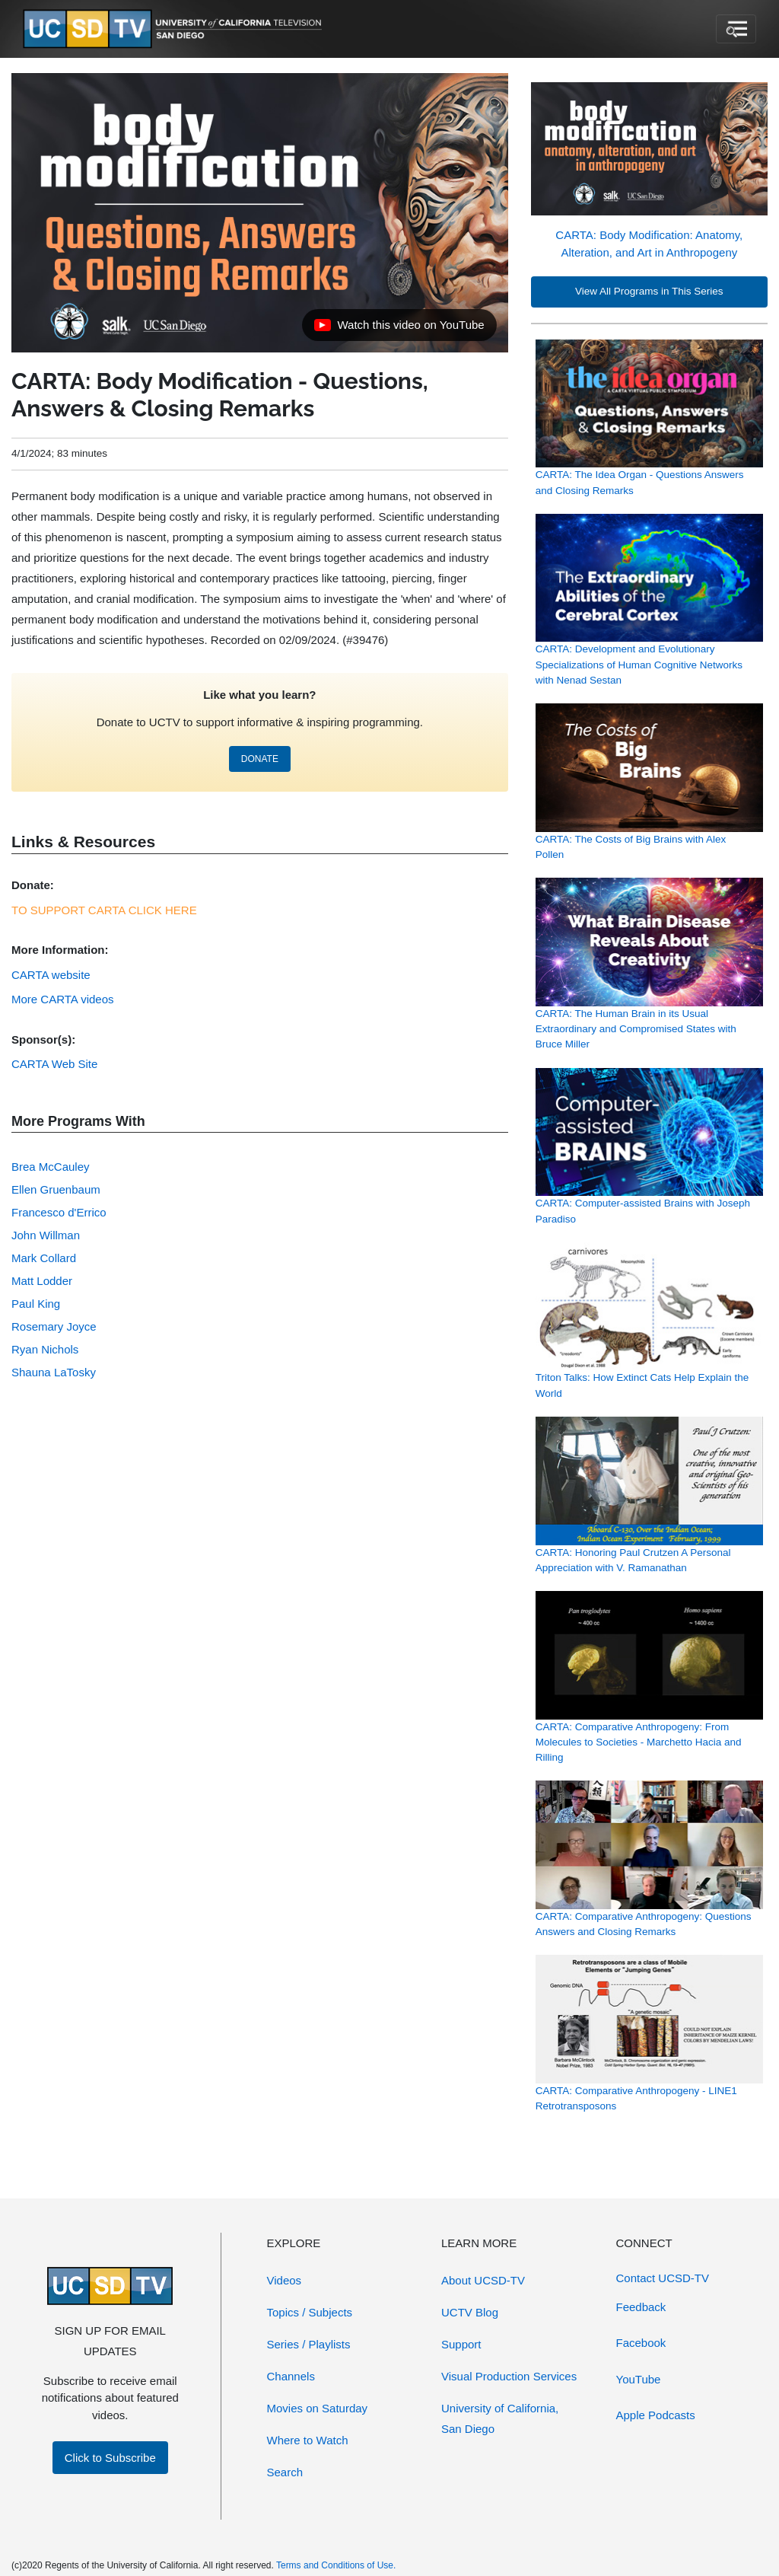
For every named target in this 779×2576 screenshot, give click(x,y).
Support (461, 2344)
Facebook (641, 2342)
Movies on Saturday (317, 2408)
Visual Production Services (509, 2376)
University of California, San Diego (499, 2418)
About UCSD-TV (483, 2280)
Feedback (641, 2306)
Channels (291, 2376)
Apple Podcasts (655, 2415)
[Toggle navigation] (736, 28)
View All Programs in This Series (649, 291)
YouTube (638, 2379)
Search (285, 2472)
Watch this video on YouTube (398, 329)
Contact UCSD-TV (663, 2278)
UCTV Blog (469, 2312)
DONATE (259, 759)
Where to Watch (307, 2440)
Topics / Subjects (310, 2312)
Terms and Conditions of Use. (336, 2565)
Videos (284, 2280)
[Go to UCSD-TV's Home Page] (175, 29)
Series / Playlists (309, 2344)
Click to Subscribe (110, 2457)
